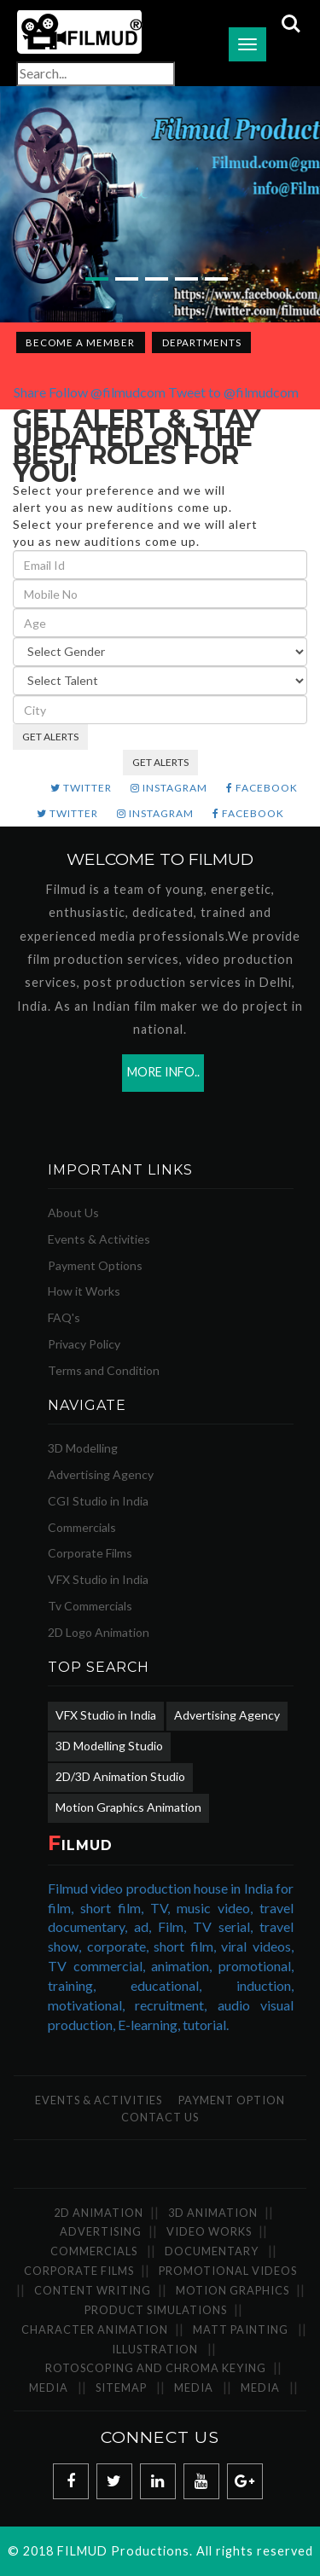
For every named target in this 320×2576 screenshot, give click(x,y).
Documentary (212, 2251)
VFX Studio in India (98, 1579)
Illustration (155, 2349)
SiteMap (121, 2387)
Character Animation (94, 2329)
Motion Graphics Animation (128, 1807)
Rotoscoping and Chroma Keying (155, 2368)
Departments (201, 342)
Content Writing (92, 2290)
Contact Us (160, 2117)
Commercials (82, 1527)
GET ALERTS (50, 736)
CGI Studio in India (98, 1501)
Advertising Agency (101, 1474)
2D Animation (98, 2212)
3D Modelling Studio (109, 1745)
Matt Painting (240, 2329)
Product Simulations (155, 2310)
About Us (73, 1212)
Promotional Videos (228, 2270)
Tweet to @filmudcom (233, 392)
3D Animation (213, 2212)
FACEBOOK (262, 787)
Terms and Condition (104, 1370)
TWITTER (81, 787)
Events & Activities (99, 1239)
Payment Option (231, 2100)
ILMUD (80, 1845)
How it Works (84, 1291)
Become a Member (80, 342)
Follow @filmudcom (107, 392)
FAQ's (64, 1317)
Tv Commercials (90, 1605)
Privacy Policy (84, 1344)
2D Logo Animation (98, 1632)
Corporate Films (90, 1553)
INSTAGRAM (169, 787)
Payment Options (95, 1265)
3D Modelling (83, 1448)
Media (48, 2387)
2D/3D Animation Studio (120, 1776)
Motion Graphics (232, 2290)
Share (30, 392)
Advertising (101, 2231)
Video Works (209, 2231)
